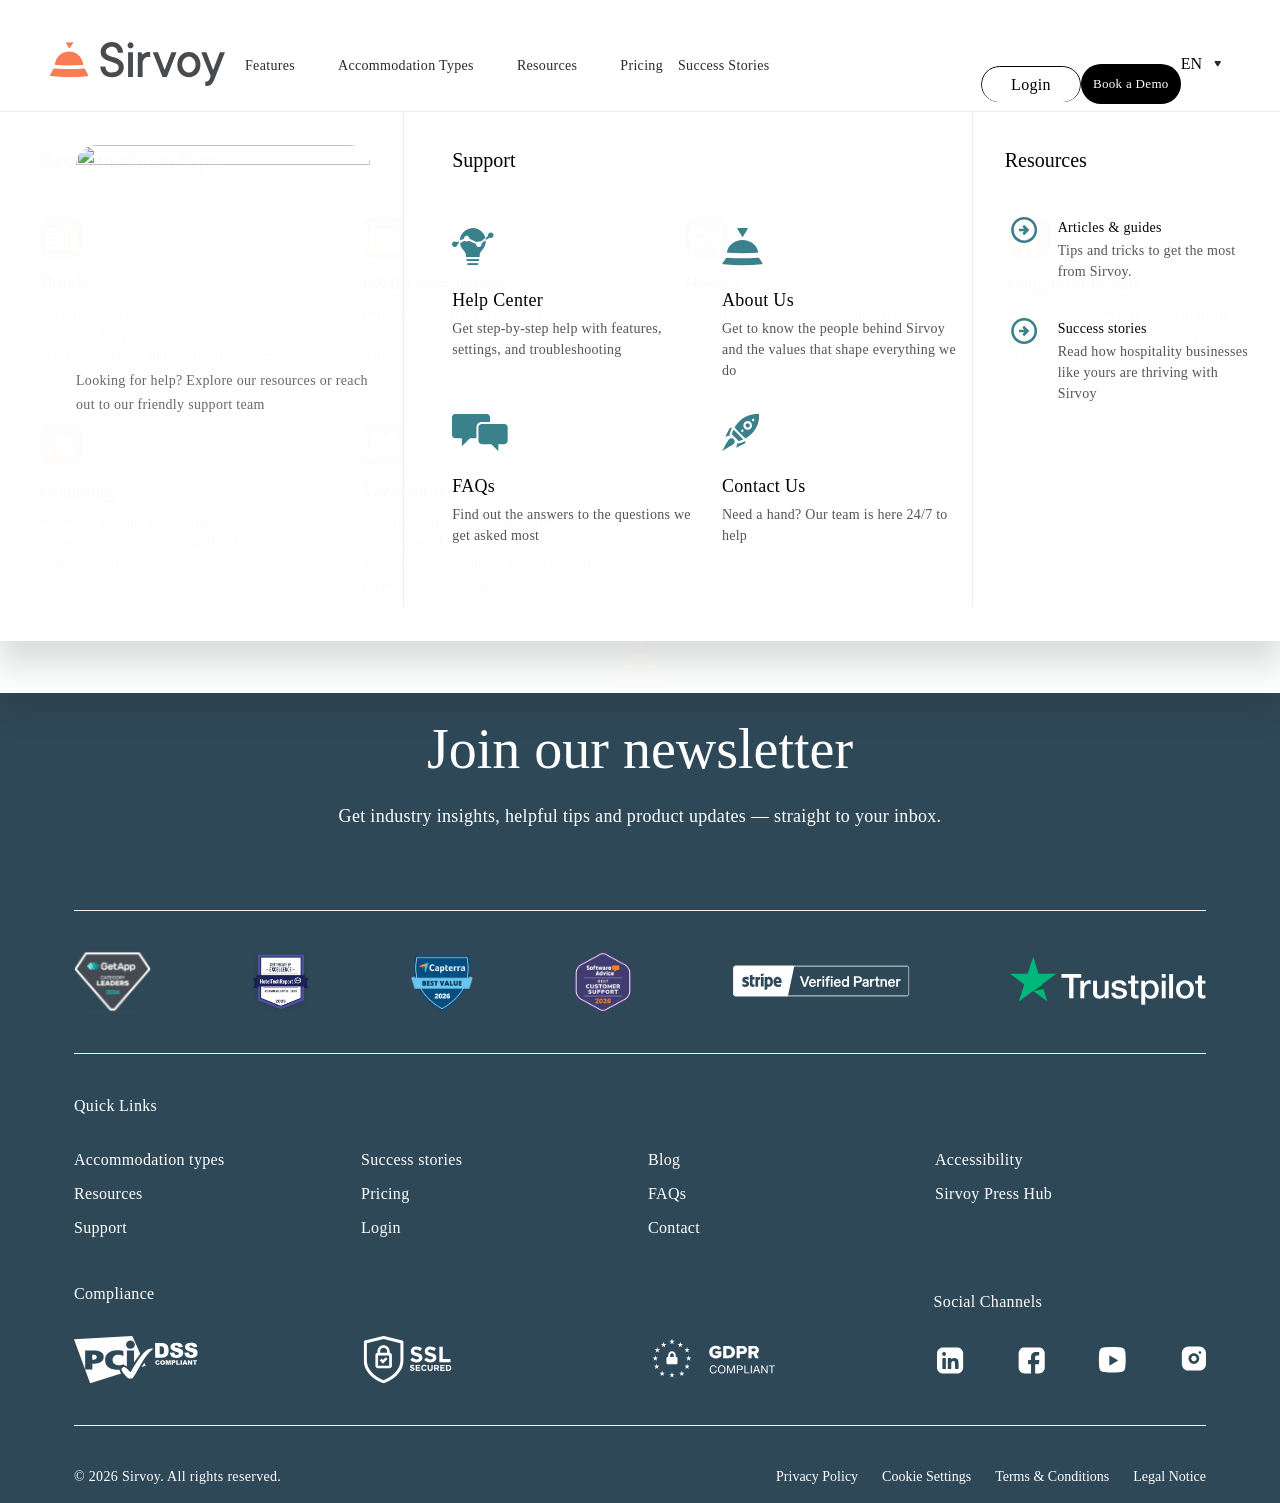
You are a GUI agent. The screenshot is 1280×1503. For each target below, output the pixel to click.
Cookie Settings (926, 1452)
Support (100, 1203)
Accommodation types (149, 1135)
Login (381, 1203)
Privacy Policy (817, 1452)
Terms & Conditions (1052, 1452)
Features (284, 55)
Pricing (641, 53)
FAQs (667, 1169)
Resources (561, 55)
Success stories (411, 1135)
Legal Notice (1169, 1452)
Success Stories (724, 53)
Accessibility (979, 1135)
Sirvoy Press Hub (993, 1169)
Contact (674, 1203)
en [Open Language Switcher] (1205, 52)
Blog (664, 1135)
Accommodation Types (420, 55)
